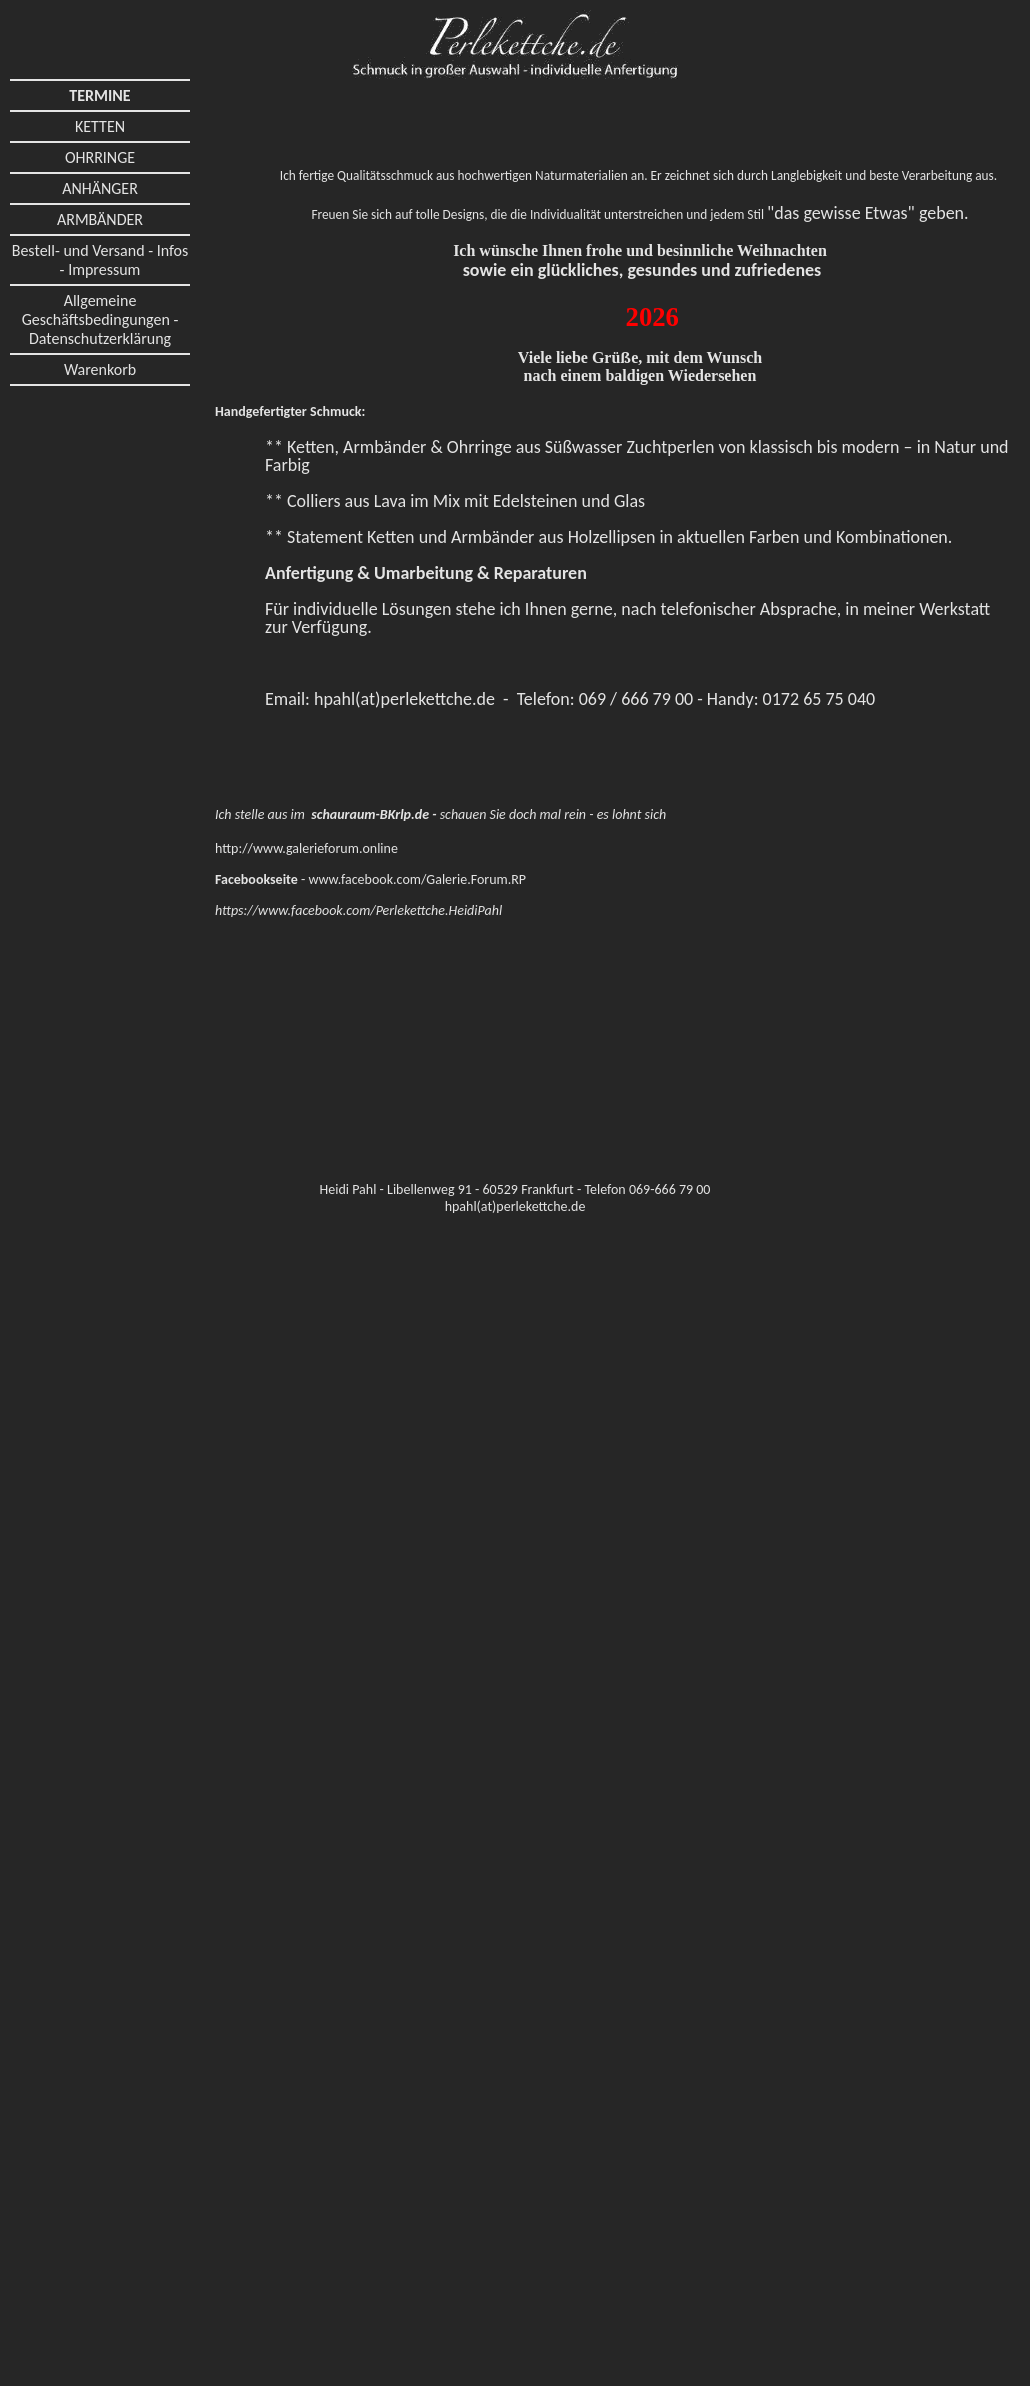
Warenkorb (100, 369)
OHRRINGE (100, 157)
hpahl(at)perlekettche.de (404, 699)
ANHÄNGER (100, 188)
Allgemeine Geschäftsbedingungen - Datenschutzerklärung (100, 319)
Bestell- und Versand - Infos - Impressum (100, 260)
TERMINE (99, 95)
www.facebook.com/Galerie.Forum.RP (417, 879)
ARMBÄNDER (100, 219)
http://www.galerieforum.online (306, 848)
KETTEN (100, 126)
